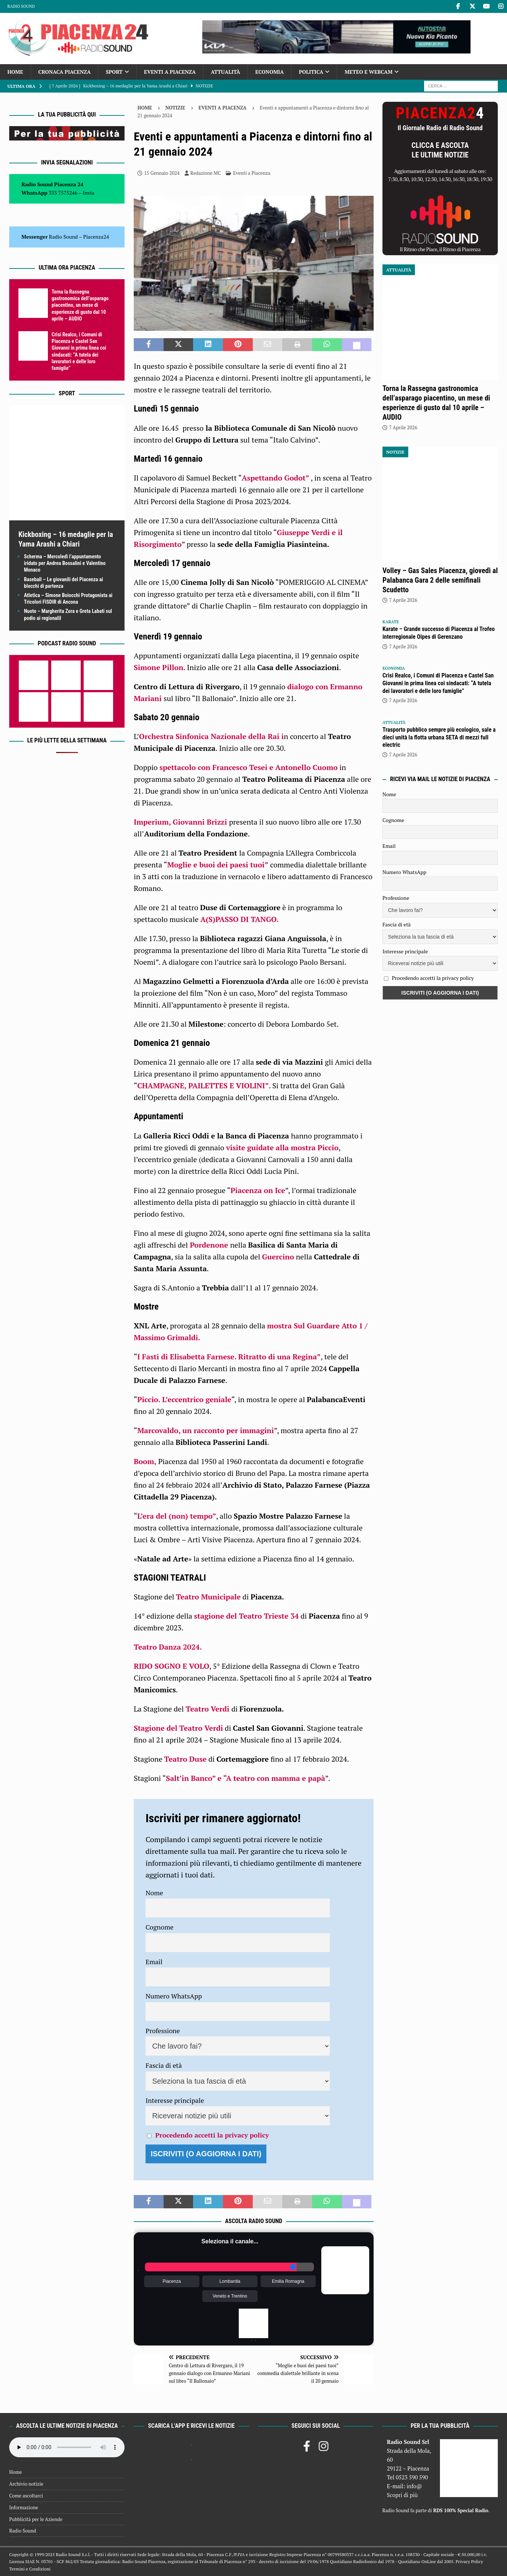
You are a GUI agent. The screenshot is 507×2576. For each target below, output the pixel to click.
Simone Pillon (158, 667)
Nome (154, 1892)
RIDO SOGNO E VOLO (171, 1666)
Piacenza (171, 2281)
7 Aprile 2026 (403, 427)
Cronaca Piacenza (64, 71)
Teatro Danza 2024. (168, 1647)
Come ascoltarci (26, 2495)
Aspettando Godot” (275, 478)
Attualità (225, 71)
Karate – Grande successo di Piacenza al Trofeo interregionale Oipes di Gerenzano (438, 632)
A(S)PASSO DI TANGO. (239, 919)
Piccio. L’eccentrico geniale (184, 1399)
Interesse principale (175, 2100)
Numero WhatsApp (174, 1995)
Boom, (145, 1461)
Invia (89, 192)
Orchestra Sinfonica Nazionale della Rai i (211, 736)
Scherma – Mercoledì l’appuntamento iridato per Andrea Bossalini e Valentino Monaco (65, 563)
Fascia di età (164, 2065)
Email (154, 1961)
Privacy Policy (469, 2561)
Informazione (23, 2507)
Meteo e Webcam (368, 71)
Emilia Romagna (288, 2281)
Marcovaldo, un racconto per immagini (205, 1430)
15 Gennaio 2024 (162, 173)
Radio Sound (21, 6)
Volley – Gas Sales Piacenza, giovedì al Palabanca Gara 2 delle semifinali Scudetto (440, 580)
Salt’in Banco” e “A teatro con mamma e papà (245, 1778)
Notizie (175, 107)
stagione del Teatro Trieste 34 (246, 1616)
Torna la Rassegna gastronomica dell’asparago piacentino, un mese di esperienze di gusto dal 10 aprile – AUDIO (80, 305)
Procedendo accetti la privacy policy (212, 2135)
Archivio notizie (26, 2483)
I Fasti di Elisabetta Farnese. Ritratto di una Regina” (229, 1357)
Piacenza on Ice (258, 1190)
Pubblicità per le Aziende (35, 2519)
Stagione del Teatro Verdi (178, 1728)
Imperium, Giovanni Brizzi (181, 822)
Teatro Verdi (207, 1709)
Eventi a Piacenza (170, 71)
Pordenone (209, 1245)
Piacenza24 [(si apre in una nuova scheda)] (96, 236)
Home (15, 71)
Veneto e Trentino (230, 2296)
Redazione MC (205, 173)
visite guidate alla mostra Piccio (282, 1147)
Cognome (160, 1927)
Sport (114, 71)
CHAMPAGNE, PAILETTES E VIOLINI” (203, 1086)
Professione (163, 2030)
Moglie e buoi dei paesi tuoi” (218, 865)
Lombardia (230, 2281)
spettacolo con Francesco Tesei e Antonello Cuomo (249, 767)
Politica (311, 71)
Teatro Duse (185, 1759)
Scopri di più (402, 2495)
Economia (269, 71)
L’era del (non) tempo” (176, 1516)
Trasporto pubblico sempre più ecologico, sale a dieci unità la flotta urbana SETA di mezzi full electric (439, 737)
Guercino (278, 1257)
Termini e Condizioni (29, 2569)
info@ (414, 2486)
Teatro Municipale (208, 1597)
